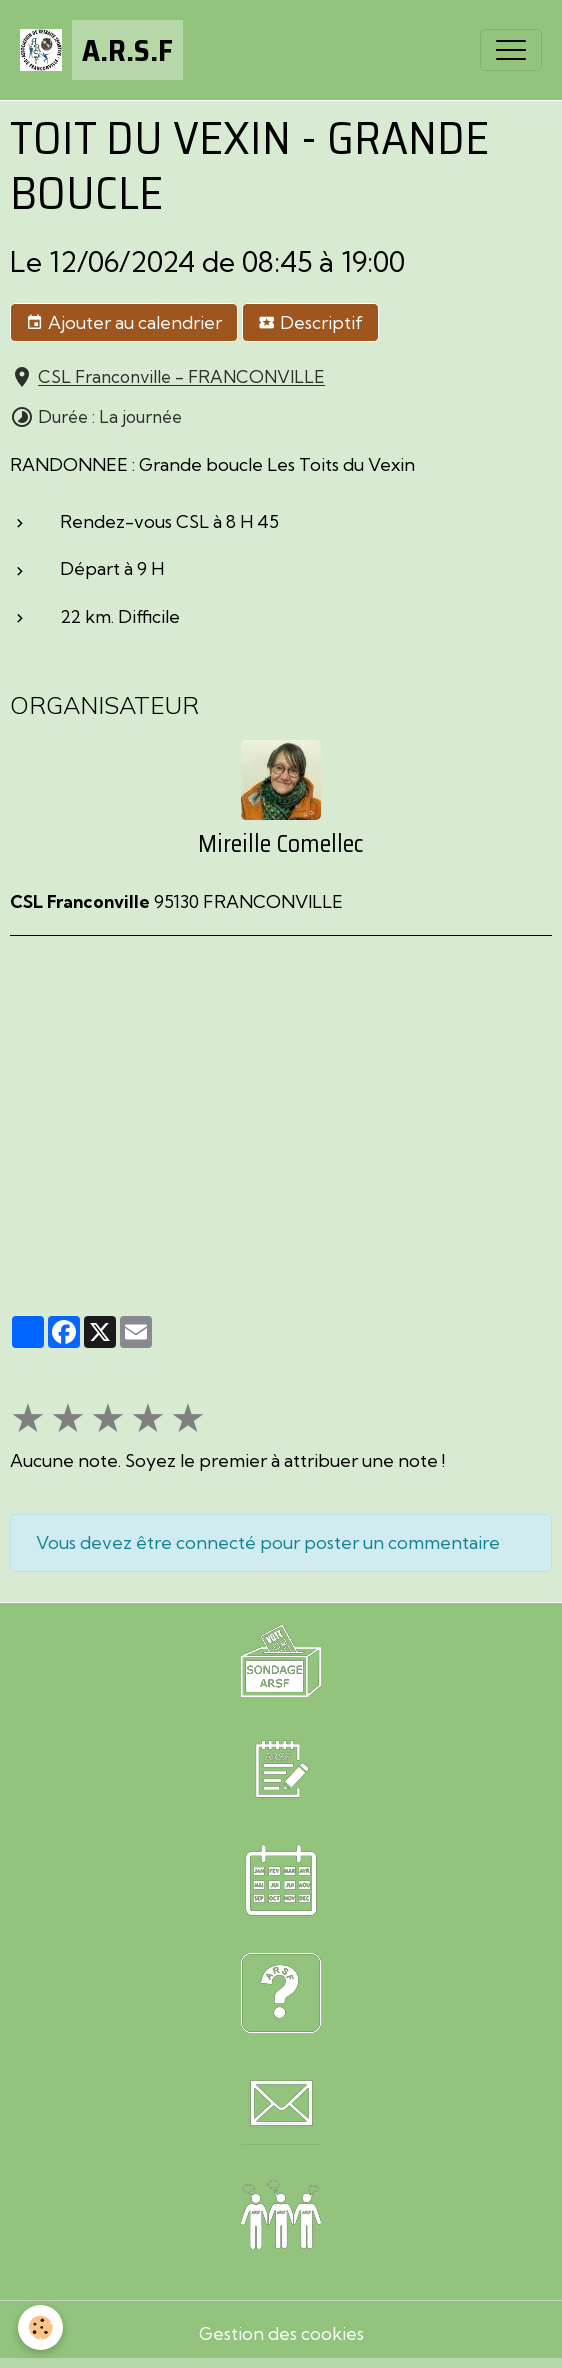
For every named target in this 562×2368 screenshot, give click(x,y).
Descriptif (310, 323)
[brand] (101, 50)
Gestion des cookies (281, 2333)
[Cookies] (40, 2327)
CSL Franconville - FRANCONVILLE (181, 377)
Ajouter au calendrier (124, 323)
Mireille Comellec (281, 844)
